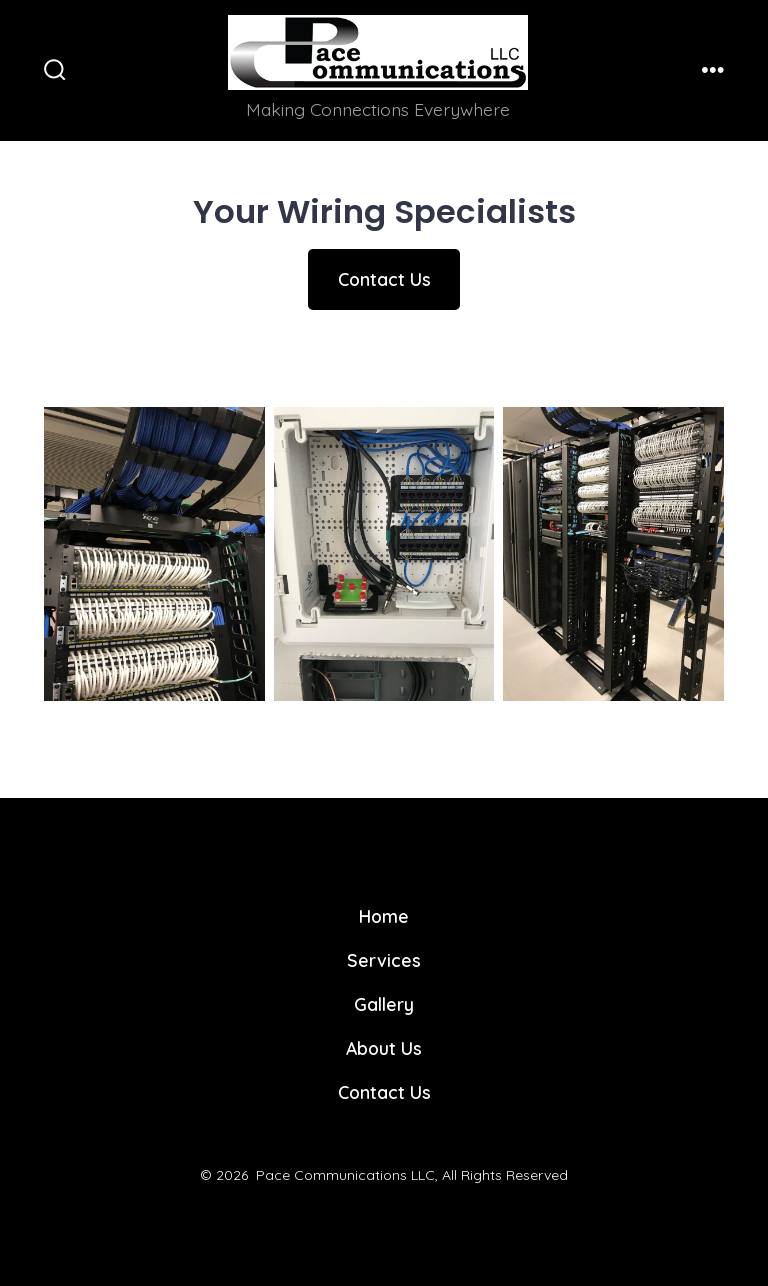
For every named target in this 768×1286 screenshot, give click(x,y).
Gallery (384, 1004)
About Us (384, 1048)
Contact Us (384, 279)
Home (384, 916)
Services (384, 960)
